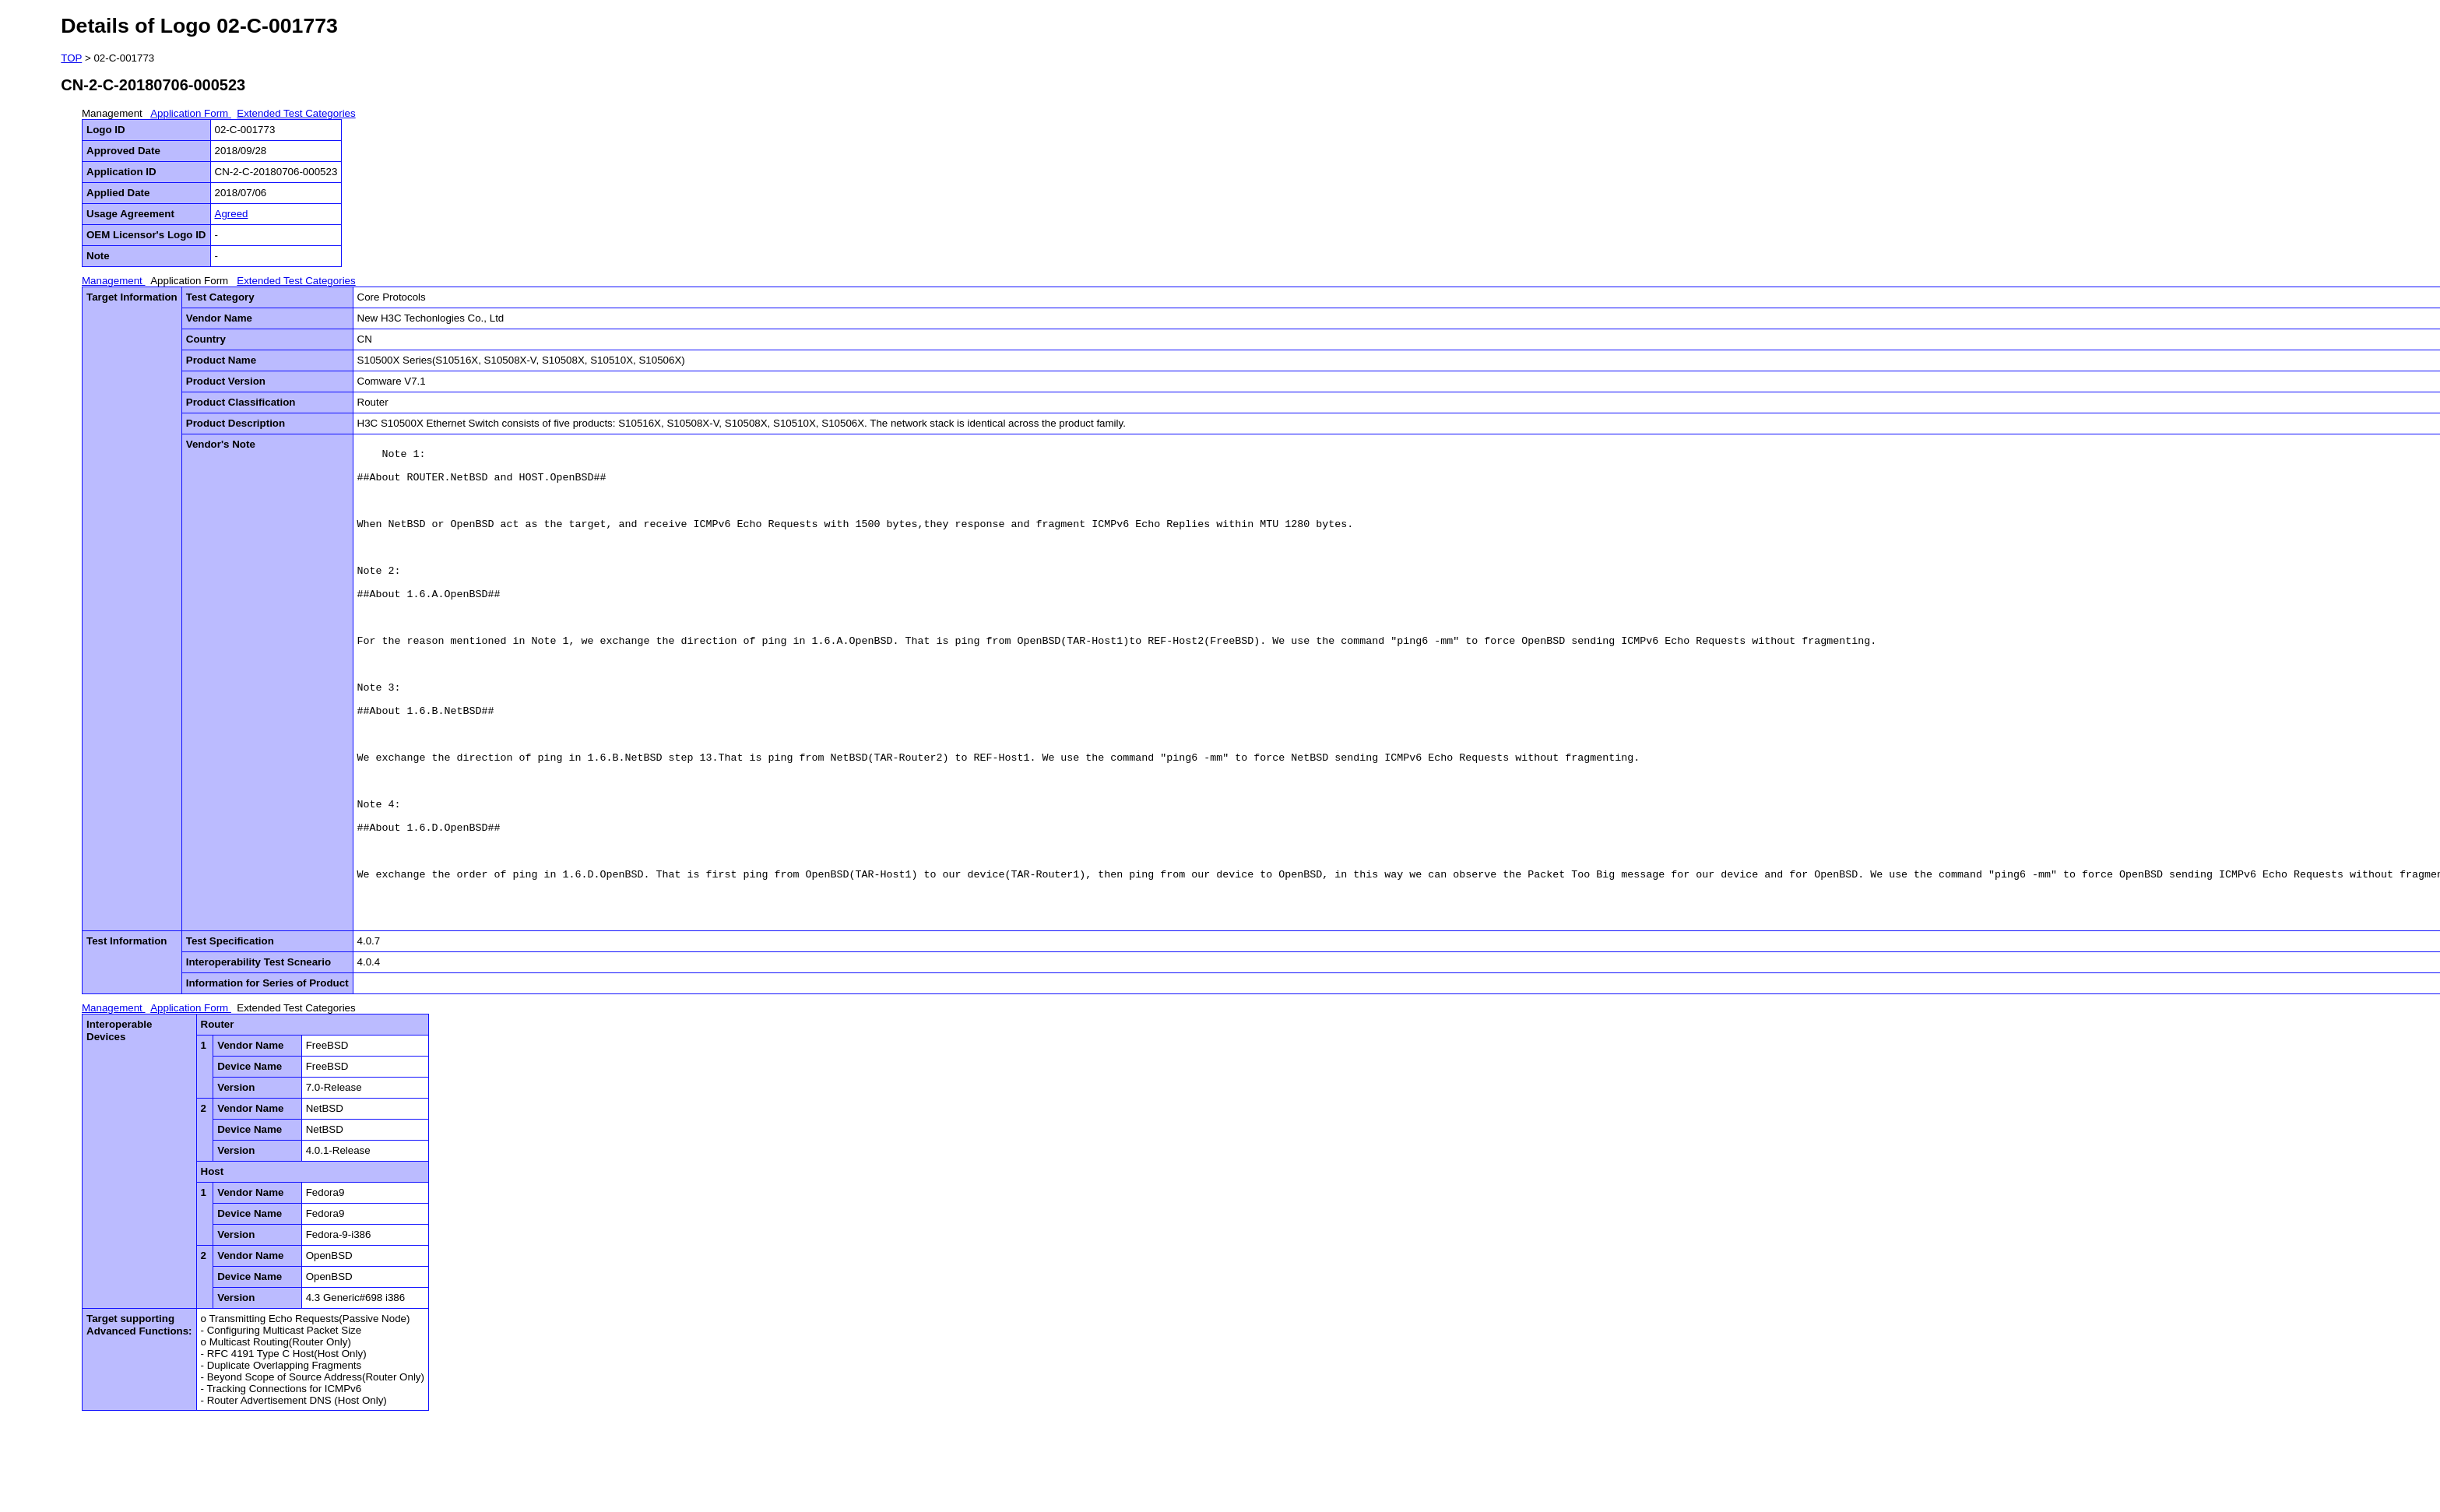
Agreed (231, 214)
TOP (71, 58)
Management (114, 113)
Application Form (190, 113)
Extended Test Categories (296, 113)
